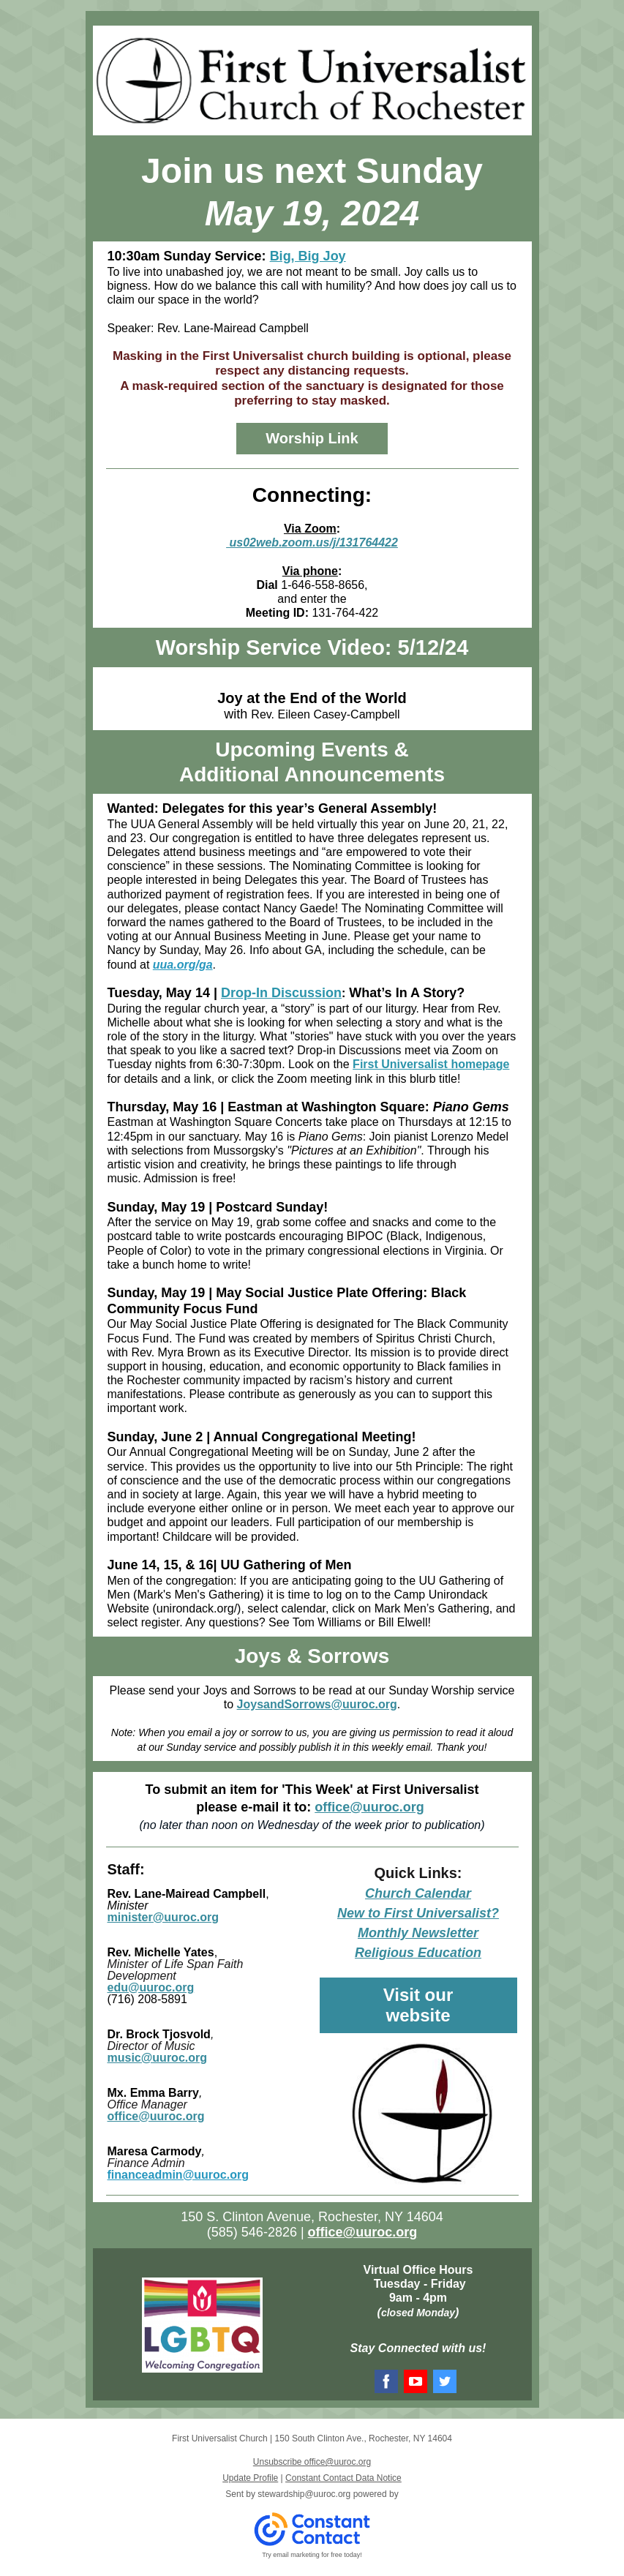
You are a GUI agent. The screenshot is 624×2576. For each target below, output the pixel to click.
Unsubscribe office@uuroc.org (312, 2462)
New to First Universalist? (418, 1913)
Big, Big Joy (308, 256)
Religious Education (418, 1952)
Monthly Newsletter (418, 1933)
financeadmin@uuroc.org (178, 2174)
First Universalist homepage (431, 1064)
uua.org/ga (183, 964)
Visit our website (418, 2005)
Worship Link (312, 438)
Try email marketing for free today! (312, 2554)
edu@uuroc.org (151, 1987)
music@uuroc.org (158, 2057)
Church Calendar (418, 1893)
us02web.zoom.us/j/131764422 (312, 542)
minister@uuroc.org (163, 1917)
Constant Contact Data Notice (343, 2478)
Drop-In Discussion (281, 992)
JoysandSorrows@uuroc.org (317, 1704)
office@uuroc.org (369, 1807)
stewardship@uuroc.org (304, 2494)
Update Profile (250, 2478)
